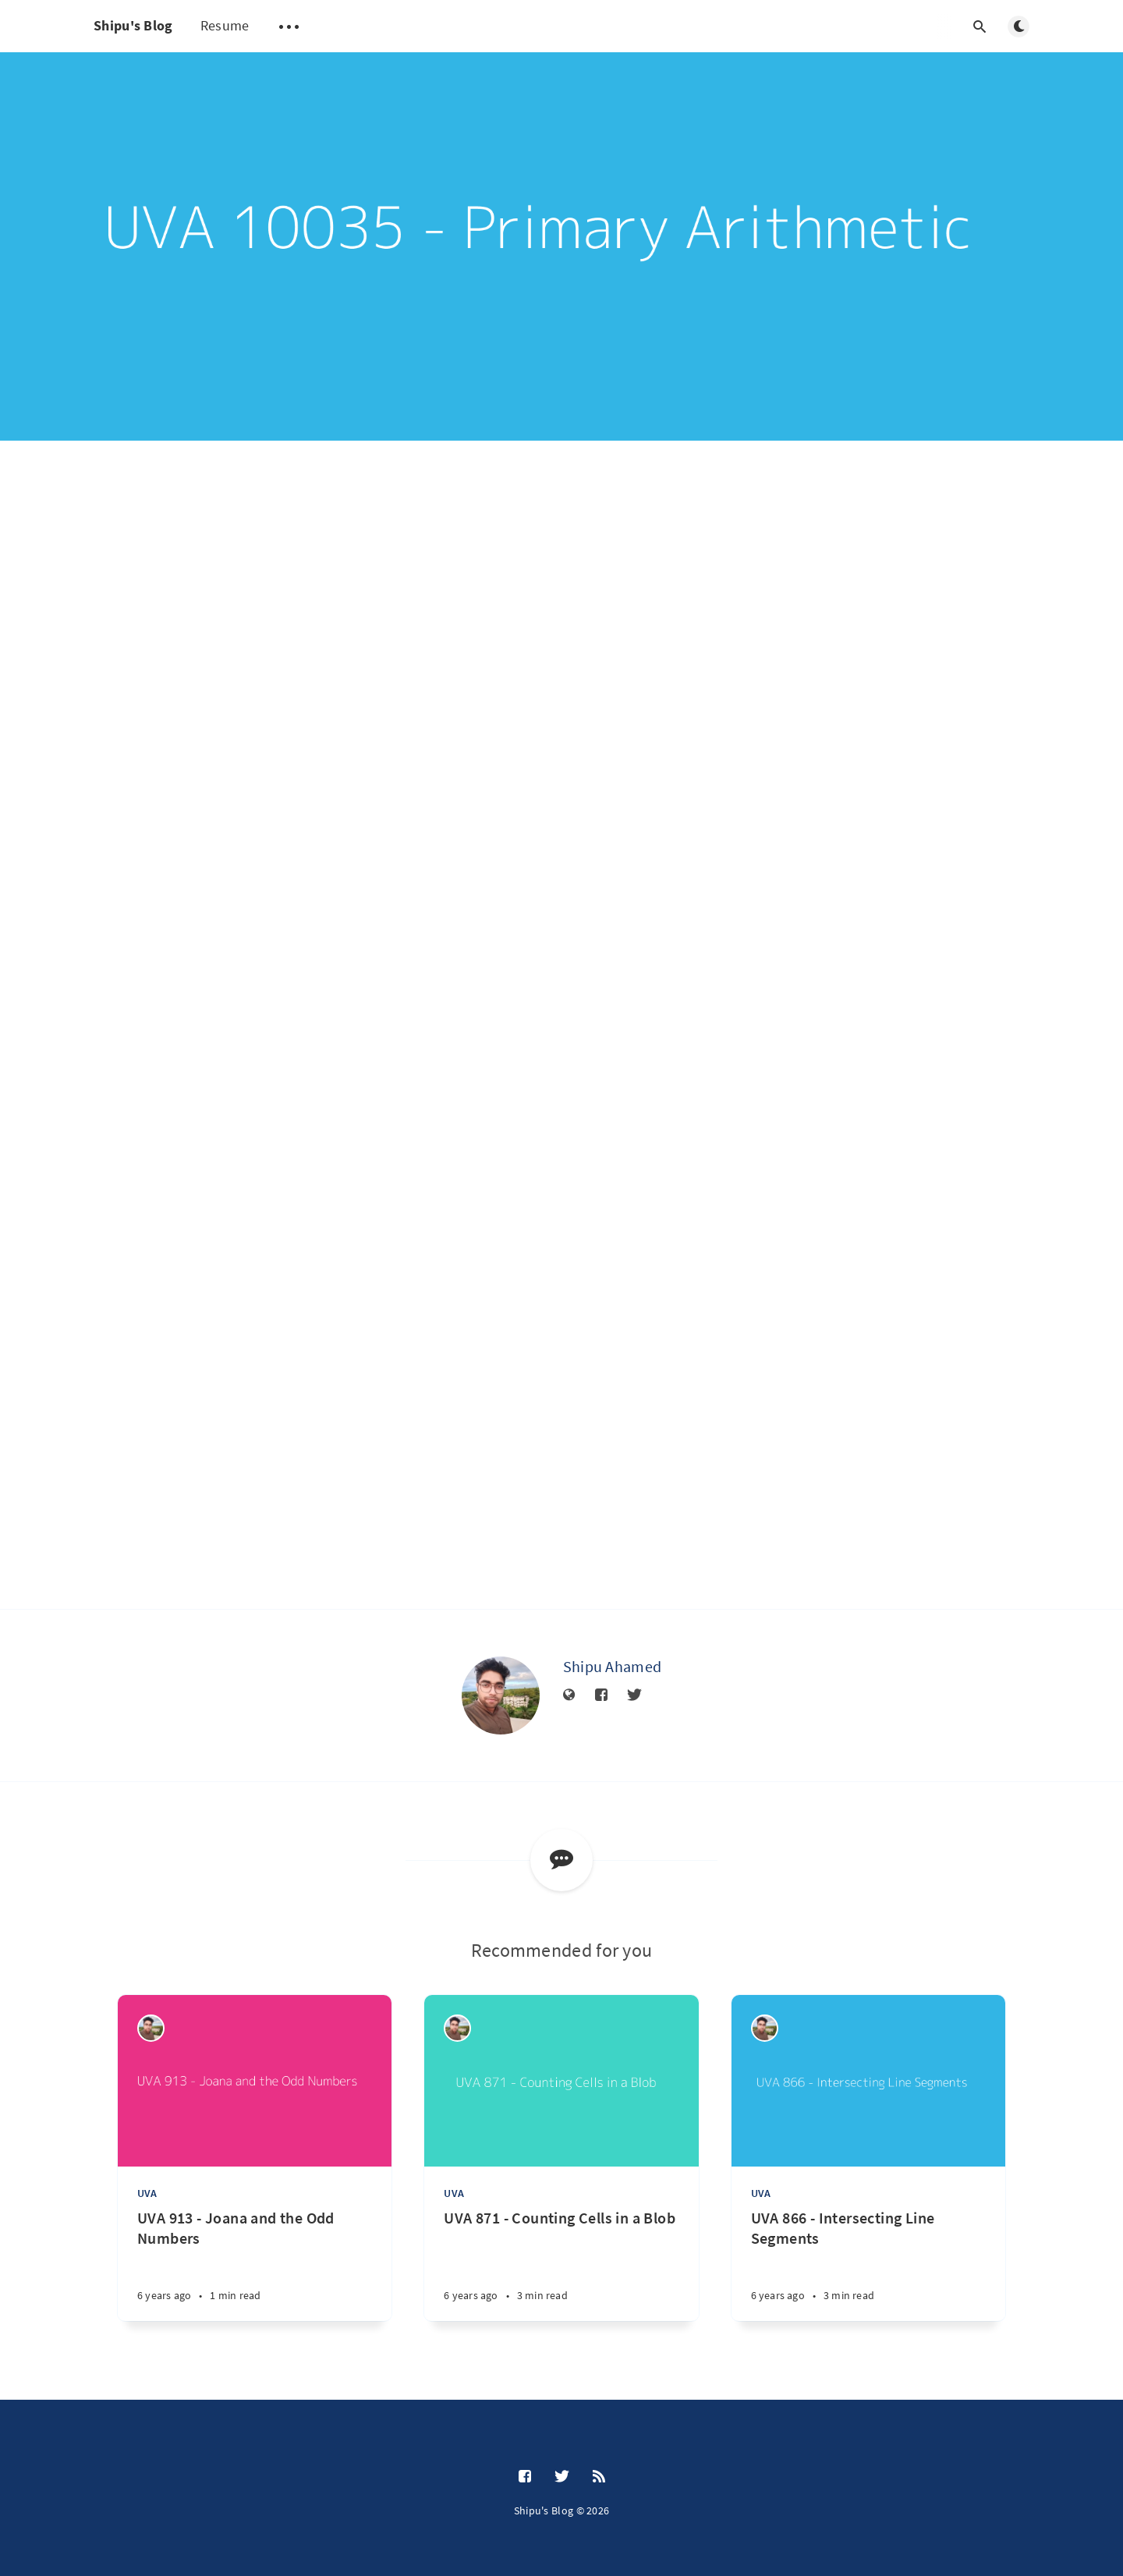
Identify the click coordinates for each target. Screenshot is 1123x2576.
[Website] (569, 1695)
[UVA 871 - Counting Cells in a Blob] (561, 2264)
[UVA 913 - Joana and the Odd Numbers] (254, 2264)
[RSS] (599, 2477)
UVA (147, 2193)
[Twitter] (634, 1695)
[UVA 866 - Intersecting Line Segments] (868, 2264)
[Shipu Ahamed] (501, 1695)
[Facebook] (601, 1695)
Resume (225, 25)
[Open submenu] (288, 26)
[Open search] (979, 26)
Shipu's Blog (133, 25)
